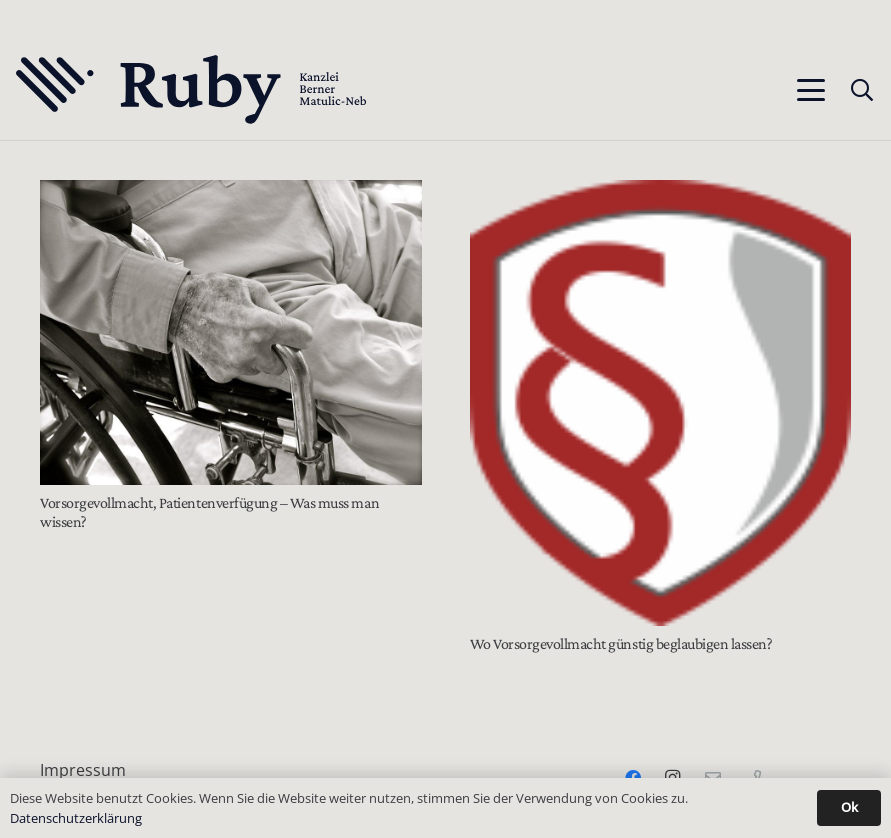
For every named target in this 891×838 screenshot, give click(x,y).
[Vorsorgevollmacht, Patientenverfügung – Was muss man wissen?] (231, 332)
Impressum (83, 770)
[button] (811, 90)
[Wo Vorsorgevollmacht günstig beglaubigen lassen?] (661, 403)
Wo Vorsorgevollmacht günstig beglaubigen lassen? (621, 643)
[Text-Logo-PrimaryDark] (192, 90)
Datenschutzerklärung (76, 818)
